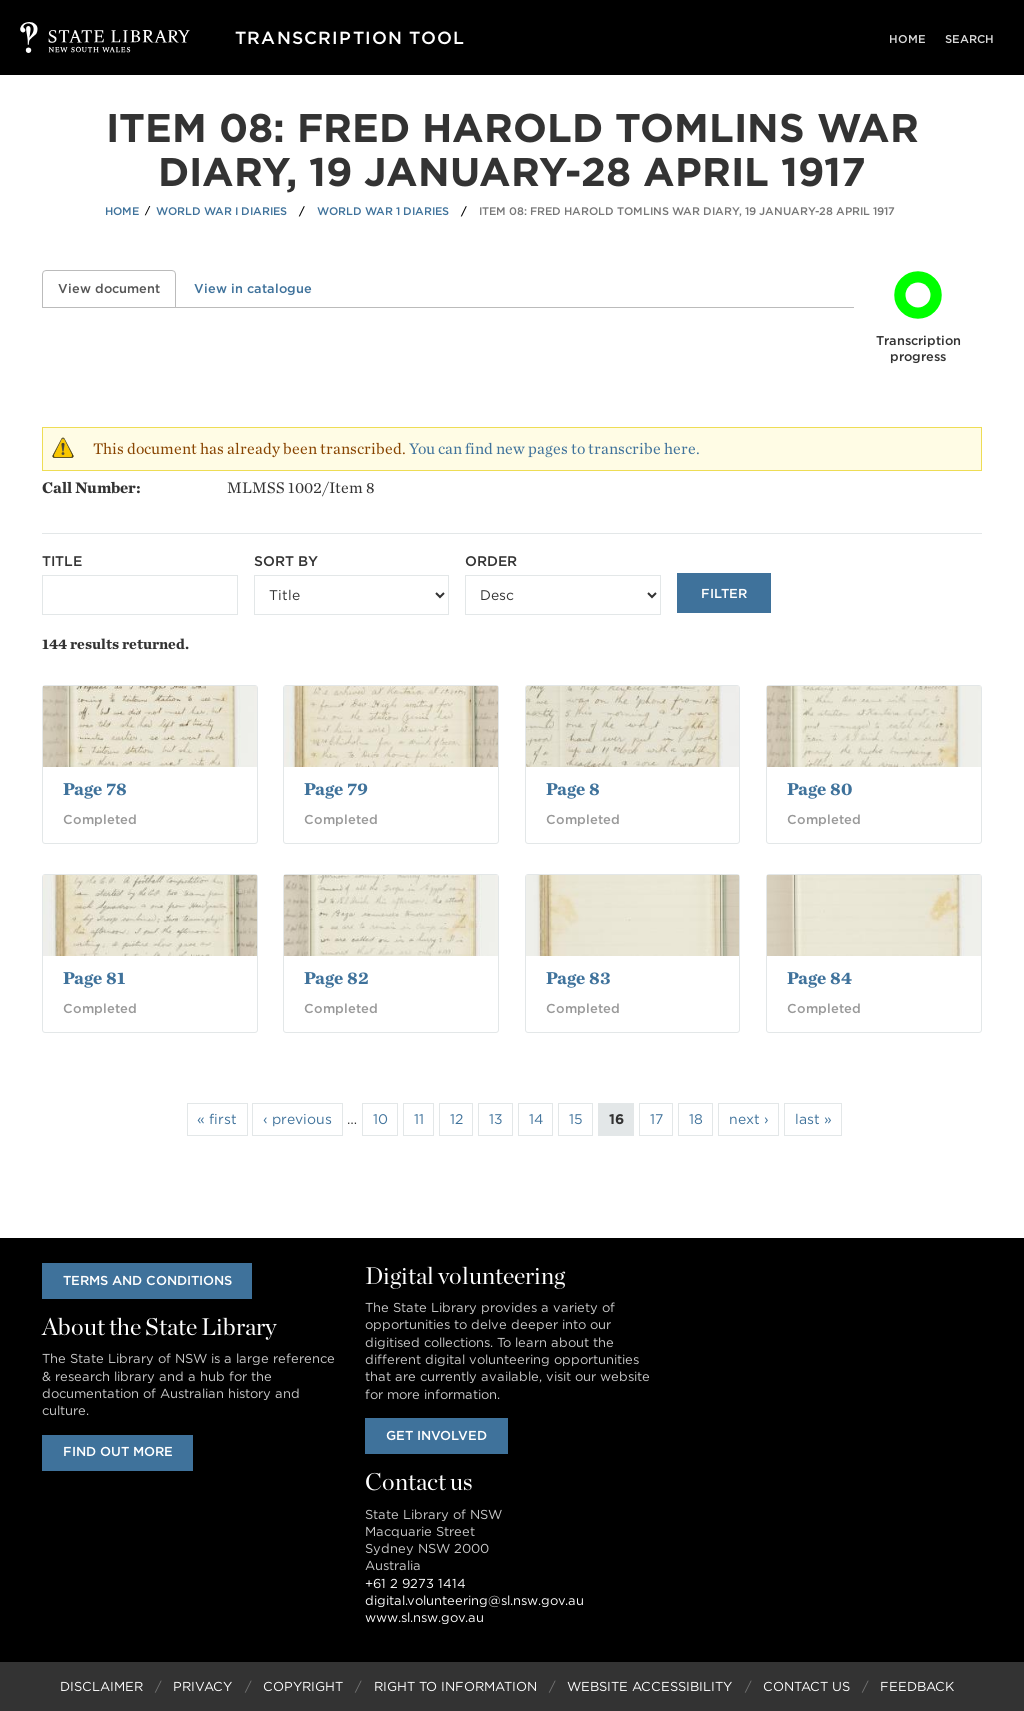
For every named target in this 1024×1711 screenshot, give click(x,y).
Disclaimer (101, 1686)
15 (576, 1119)
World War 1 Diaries (383, 211)
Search (973, 39)
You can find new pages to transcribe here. (554, 448)
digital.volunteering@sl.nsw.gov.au (474, 1600)
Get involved (437, 1435)
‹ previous (297, 1119)
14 (536, 1119)
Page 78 (95, 788)
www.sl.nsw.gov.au (424, 1618)
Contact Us (806, 1686)
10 (380, 1119)
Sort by (286, 561)
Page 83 (578, 977)
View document (117, 288)
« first (217, 1119)
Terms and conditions (148, 1280)
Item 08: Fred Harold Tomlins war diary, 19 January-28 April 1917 (687, 211)
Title (62, 561)
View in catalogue (253, 288)
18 (696, 1119)
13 (496, 1119)
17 (656, 1119)
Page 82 (336, 977)
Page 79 (336, 788)
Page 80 (819, 788)
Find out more (119, 1452)
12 (456, 1119)
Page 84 (819, 977)
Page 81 (94, 977)
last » (813, 1119)
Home (919, 39)
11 (419, 1119)
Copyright (303, 1686)
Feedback (917, 1686)
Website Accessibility (649, 1686)
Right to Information (455, 1686)
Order (491, 561)
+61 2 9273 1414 (415, 1583)
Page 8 (573, 788)
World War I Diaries (221, 211)
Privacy (202, 1686)
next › (749, 1119)
